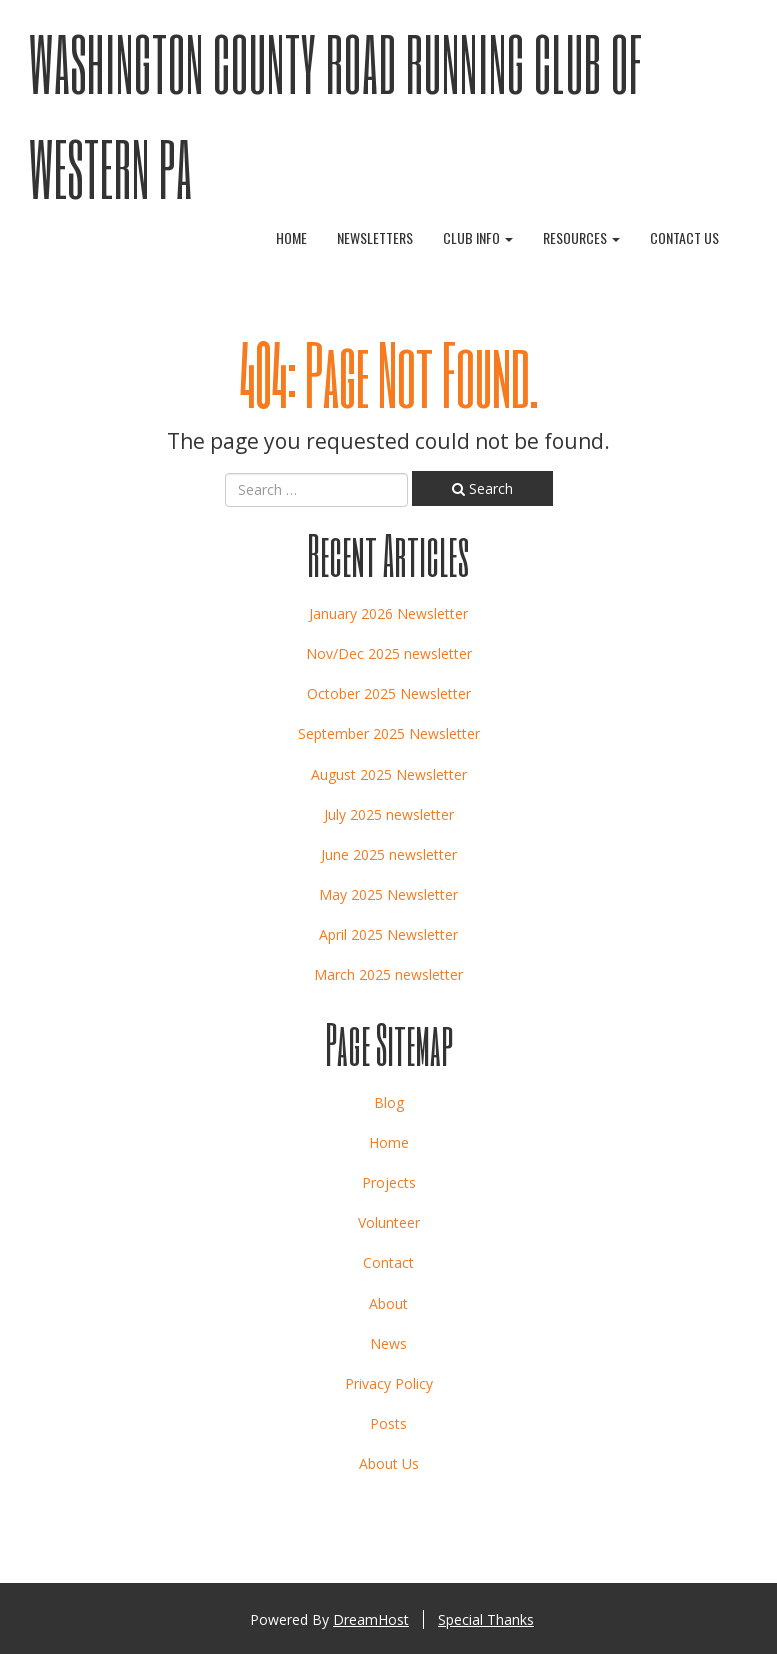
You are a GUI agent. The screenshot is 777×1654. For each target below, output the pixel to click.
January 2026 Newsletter (388, 613)
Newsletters (375, 237)
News (388, 1343)
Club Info (478, 237)
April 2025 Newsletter (388, 934)
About (388, 1303)
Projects (389, 1182)
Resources (581, 237)
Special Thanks (486, 1619)
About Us (389, 1463)
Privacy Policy (389, 1383)
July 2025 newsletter (389, 814)
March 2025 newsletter (388, 974)
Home (291, 237)
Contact (388, 1262)
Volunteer (389, 1222)
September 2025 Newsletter (389, 733)
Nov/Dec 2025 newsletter (389, 653)
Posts (388, 1423)
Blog (389, 1102)
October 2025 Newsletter (389, 693)
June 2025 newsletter (389, 854)
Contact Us (684, 237)
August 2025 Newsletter (389, 774)
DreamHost (371, 1619)
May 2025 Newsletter (388, 894)
